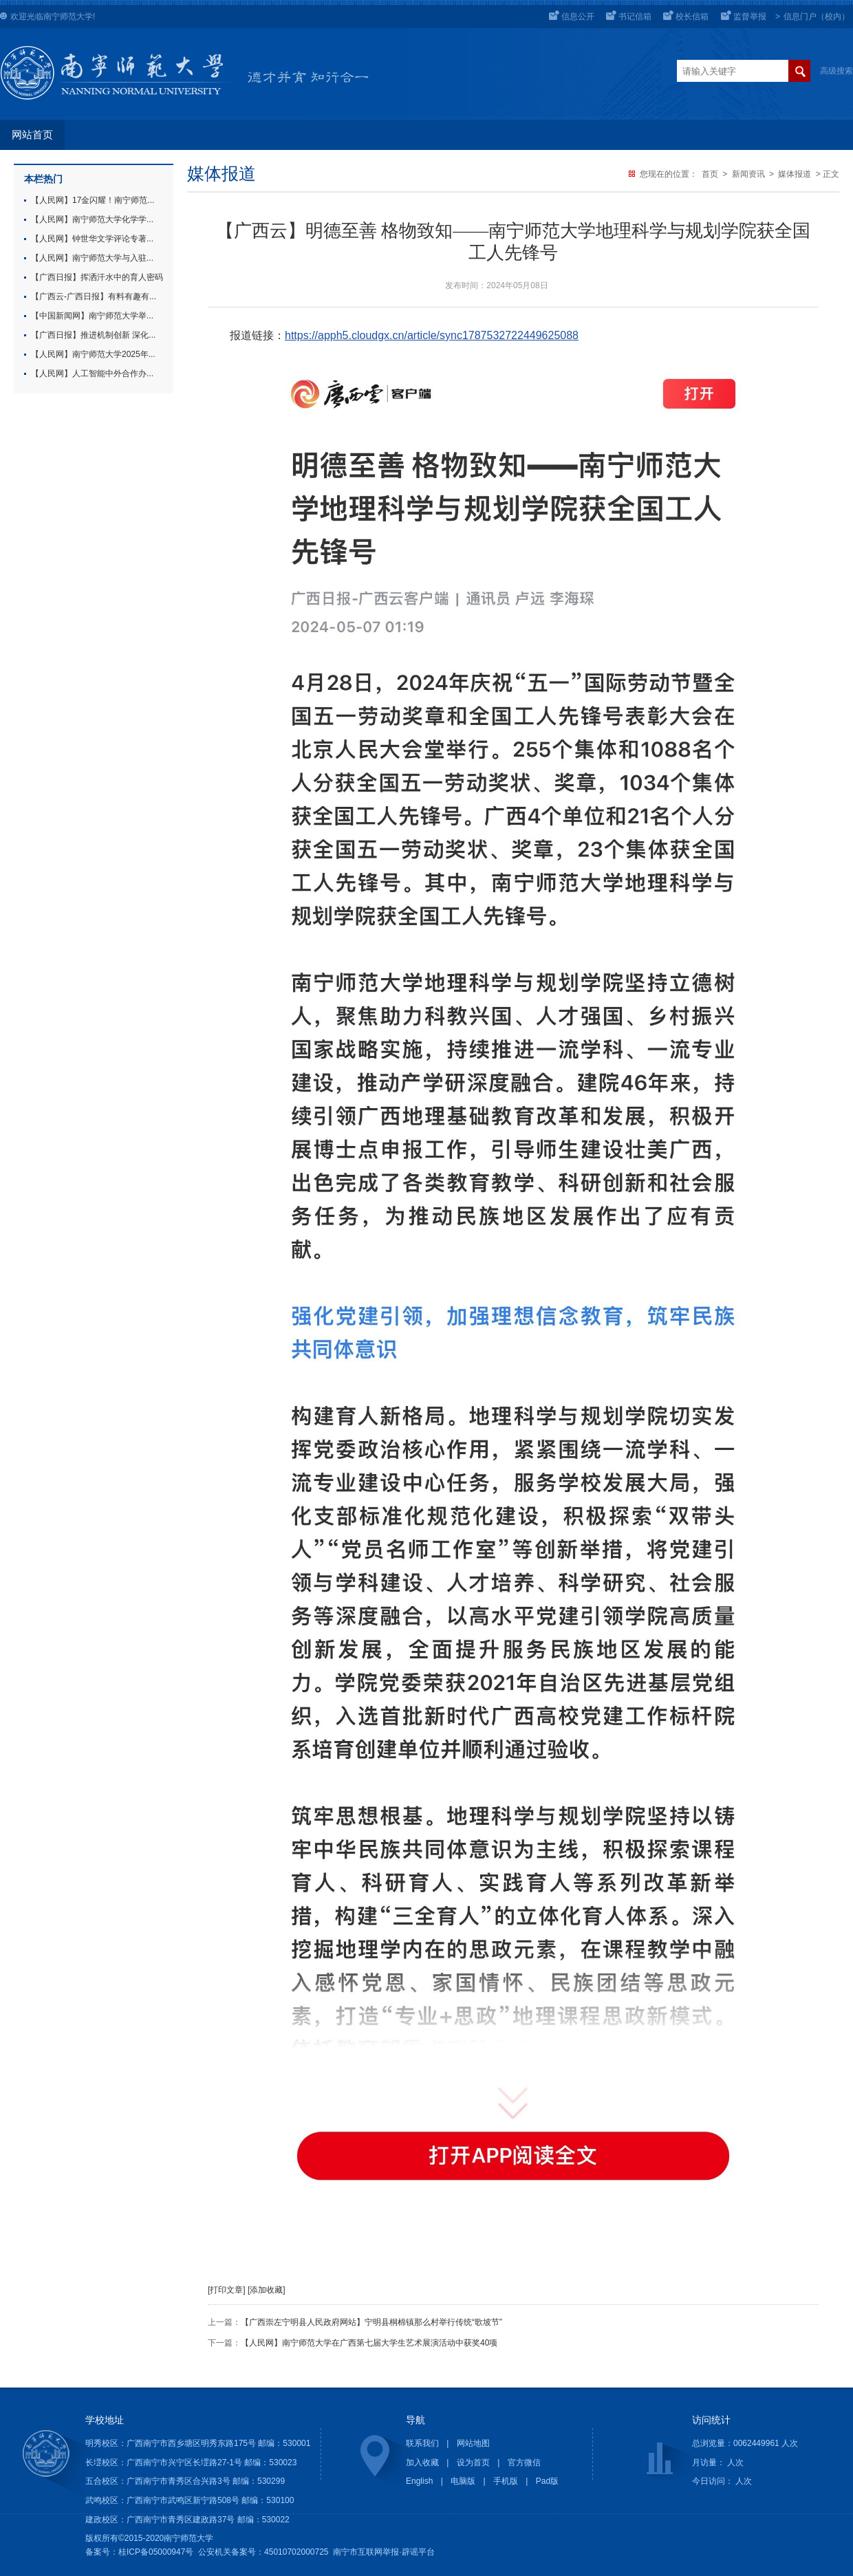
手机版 (505, 2481)
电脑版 (463, 2481)
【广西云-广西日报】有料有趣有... (93, 296)
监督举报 (749, 16)
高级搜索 (836, 71)
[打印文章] (227, 2290)
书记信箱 (634, 16)
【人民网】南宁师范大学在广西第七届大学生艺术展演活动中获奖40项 (369, 2343)
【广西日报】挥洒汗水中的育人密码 (97, 277)
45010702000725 (296, 2552)
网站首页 (32, 134)
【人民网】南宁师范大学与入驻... (92, 258)
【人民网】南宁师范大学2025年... (93, 354)
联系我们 (422, 2443)
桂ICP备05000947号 (155, 2552)
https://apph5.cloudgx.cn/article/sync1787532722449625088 (432, 335)
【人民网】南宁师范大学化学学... (92, 219)
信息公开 (577, 16)
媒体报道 (794, 174)
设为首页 (473, 2462)
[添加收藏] (266, 2290)
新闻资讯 (748, 174)
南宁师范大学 (68, 16)
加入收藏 (422, 2462)
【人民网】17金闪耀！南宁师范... (92, 200)
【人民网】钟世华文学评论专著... (92, 238)
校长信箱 (692, 16)
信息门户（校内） (817, 16)
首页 (710, 174)
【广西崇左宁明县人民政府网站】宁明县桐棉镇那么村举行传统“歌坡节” (371, 2322)
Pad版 (547, 2481)
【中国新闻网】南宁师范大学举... (92, 316)
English (419, 2481)
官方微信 (524, 2462)
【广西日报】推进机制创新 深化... (93, 335)
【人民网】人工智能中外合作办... (92, 373)
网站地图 (473, 2443)
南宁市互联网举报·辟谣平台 (383, 2552)
